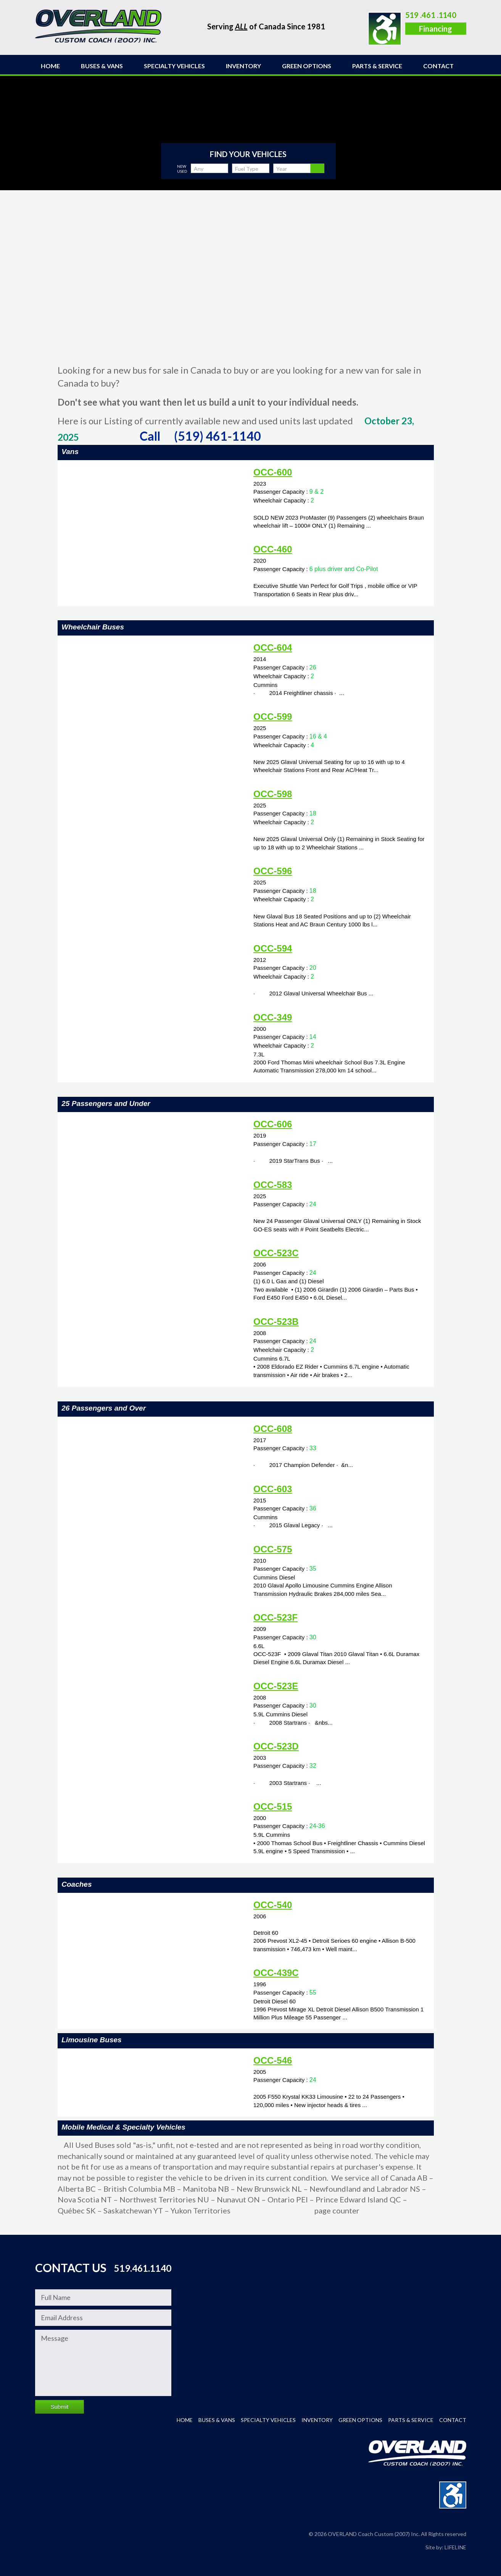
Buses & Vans (102, 65)
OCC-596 (272, 871)
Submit (60, 2406)
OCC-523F (275, 1617)
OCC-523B (276, 1321)
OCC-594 (272, 948)
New (181, 166)
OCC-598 (272, 794)
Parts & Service (377, 65)
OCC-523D (276, 1746)
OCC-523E (275, 1686)
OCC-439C (276, 1973)
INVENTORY (243, 65)
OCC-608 (272, 1429)
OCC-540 (272, 1905)
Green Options (306, 65)
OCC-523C (276, 1253)
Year (281, 168)
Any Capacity (204, 169)
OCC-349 (272, 1017)
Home (50, 65)
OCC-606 (272, 1124)
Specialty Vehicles (174, 65)
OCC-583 (272, 1185)
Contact (438, 65)
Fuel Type (246, 168)
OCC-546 (272, 2060)
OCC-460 (272, 549)
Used (182, 171)
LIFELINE (455, 2547)
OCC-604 (272, 647)
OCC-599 (272, 716)
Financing (435, 28)
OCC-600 (272, 472)
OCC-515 (272, 1806)
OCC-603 (272, 1489)
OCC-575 (272, 1549)
